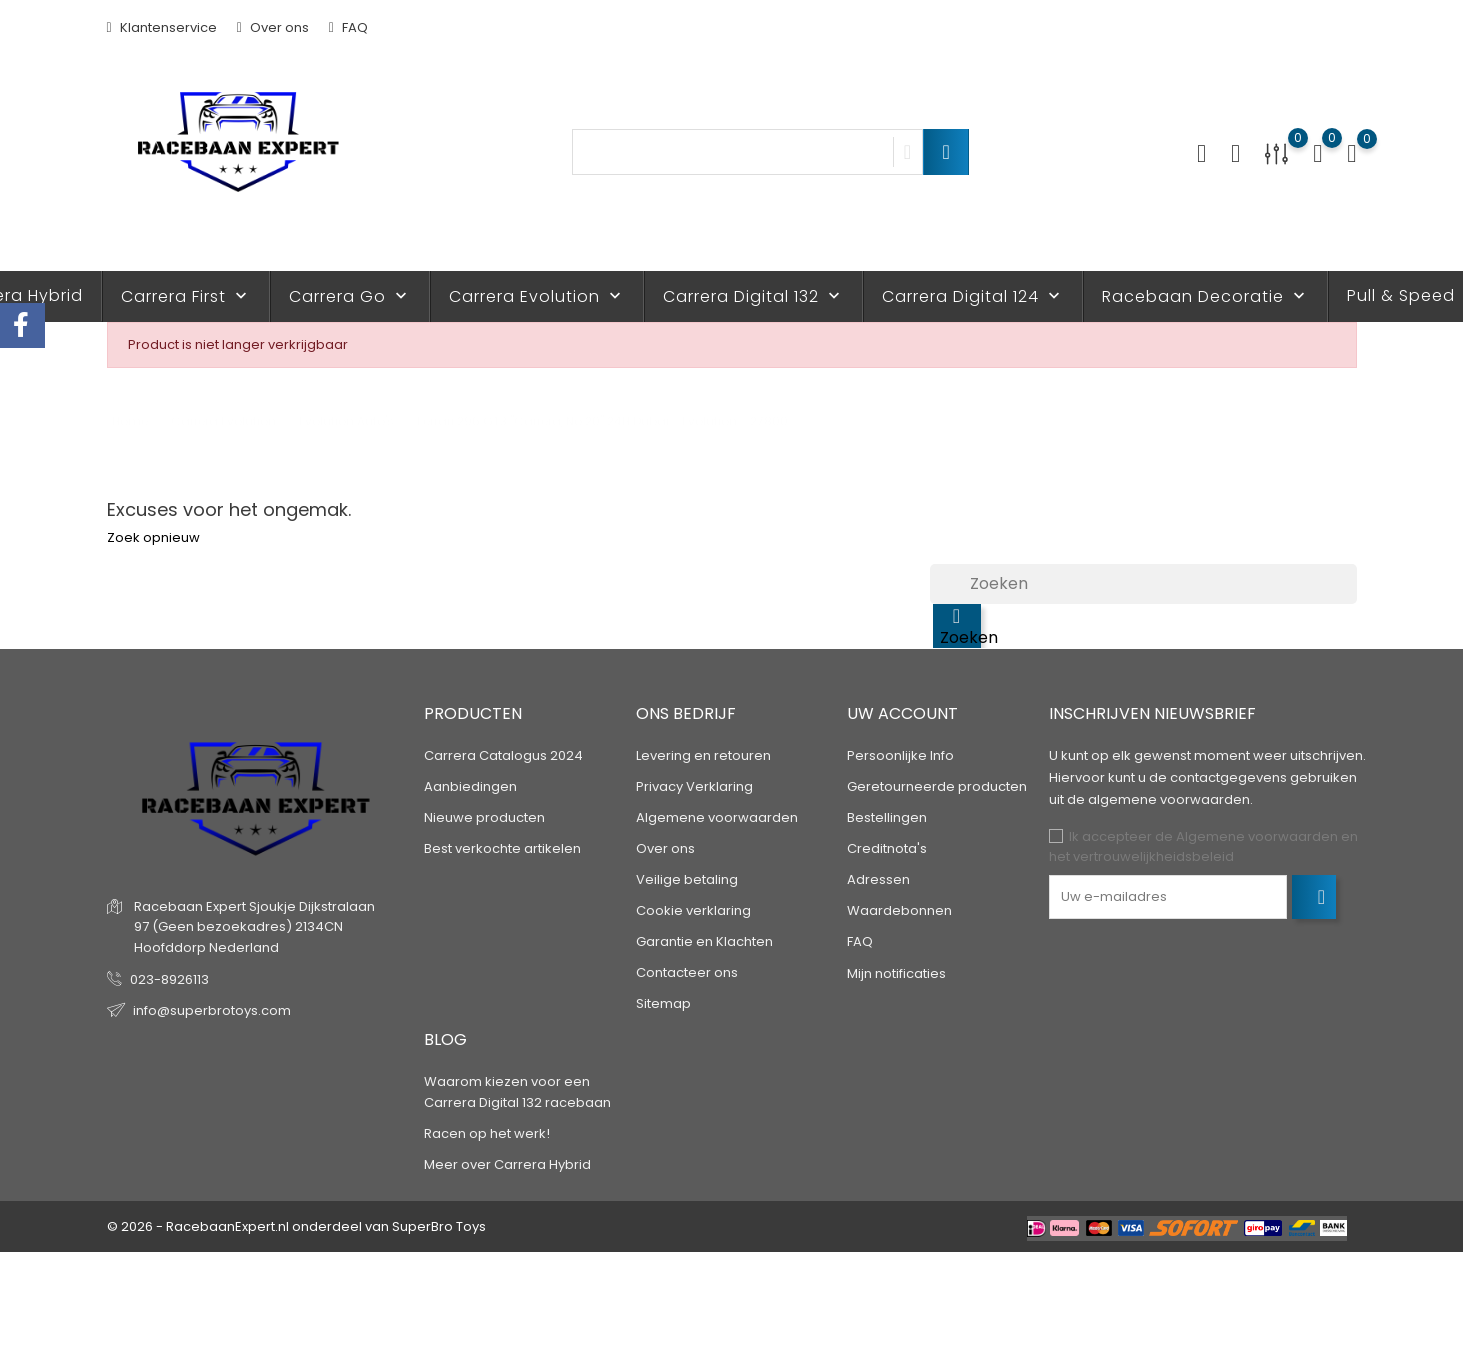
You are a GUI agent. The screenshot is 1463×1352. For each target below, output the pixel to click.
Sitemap (663, 1003)
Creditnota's (887, 848)
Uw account (902, 713)
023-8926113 (169, 979)
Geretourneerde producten (937, 786)
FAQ (348, 27)
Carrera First (186, 296)
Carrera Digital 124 (973, 296)
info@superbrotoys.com (212, 1010)
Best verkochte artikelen (502, 848)
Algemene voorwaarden (717, 817)
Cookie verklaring (693, 910)
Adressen (878, 879)
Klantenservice (162, 27)
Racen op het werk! (487, 1133)
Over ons (273, 27)
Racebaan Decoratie (1205, 296)
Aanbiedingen (470, 786)
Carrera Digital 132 (753, 296)
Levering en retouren (703, 755)
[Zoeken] (1143, 584)
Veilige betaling (687, 879)
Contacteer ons (687, 972)
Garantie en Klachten (704, 941)
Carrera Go (350, 296)
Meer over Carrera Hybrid (507, 1164)
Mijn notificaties (896, 973)
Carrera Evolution (537, 296)
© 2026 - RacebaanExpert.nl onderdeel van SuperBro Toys (296, 1226)
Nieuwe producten (484, 817)
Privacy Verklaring (694, 786)
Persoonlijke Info (900, 755)
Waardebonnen (899, 910)
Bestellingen (887, 817)
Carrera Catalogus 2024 (503, 755)
